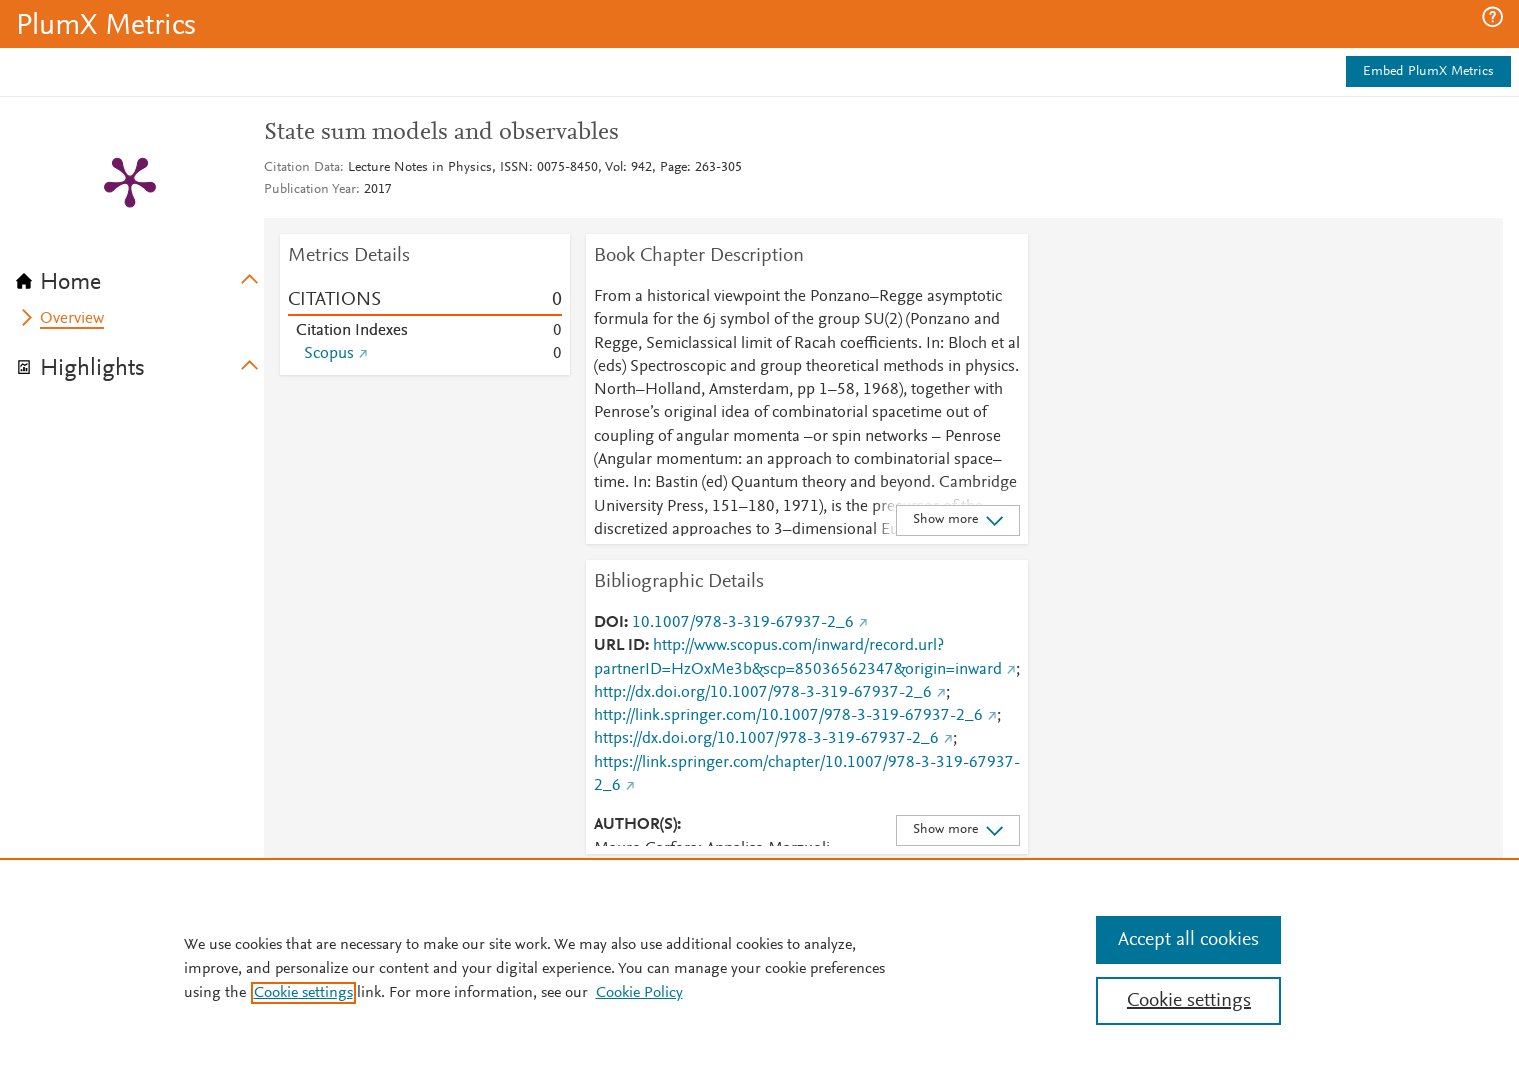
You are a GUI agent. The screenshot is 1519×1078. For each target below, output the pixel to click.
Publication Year (310, 190)
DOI (609, 623)
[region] (759, 968)
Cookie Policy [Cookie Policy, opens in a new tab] (639, 993)
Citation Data (302, 168)
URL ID (619, 646)
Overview (72, 319)
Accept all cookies (1188, 940)
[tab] (140, 276)
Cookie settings (303, 993)
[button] (1492, 17)
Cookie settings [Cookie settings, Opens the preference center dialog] (1189, 1001)
